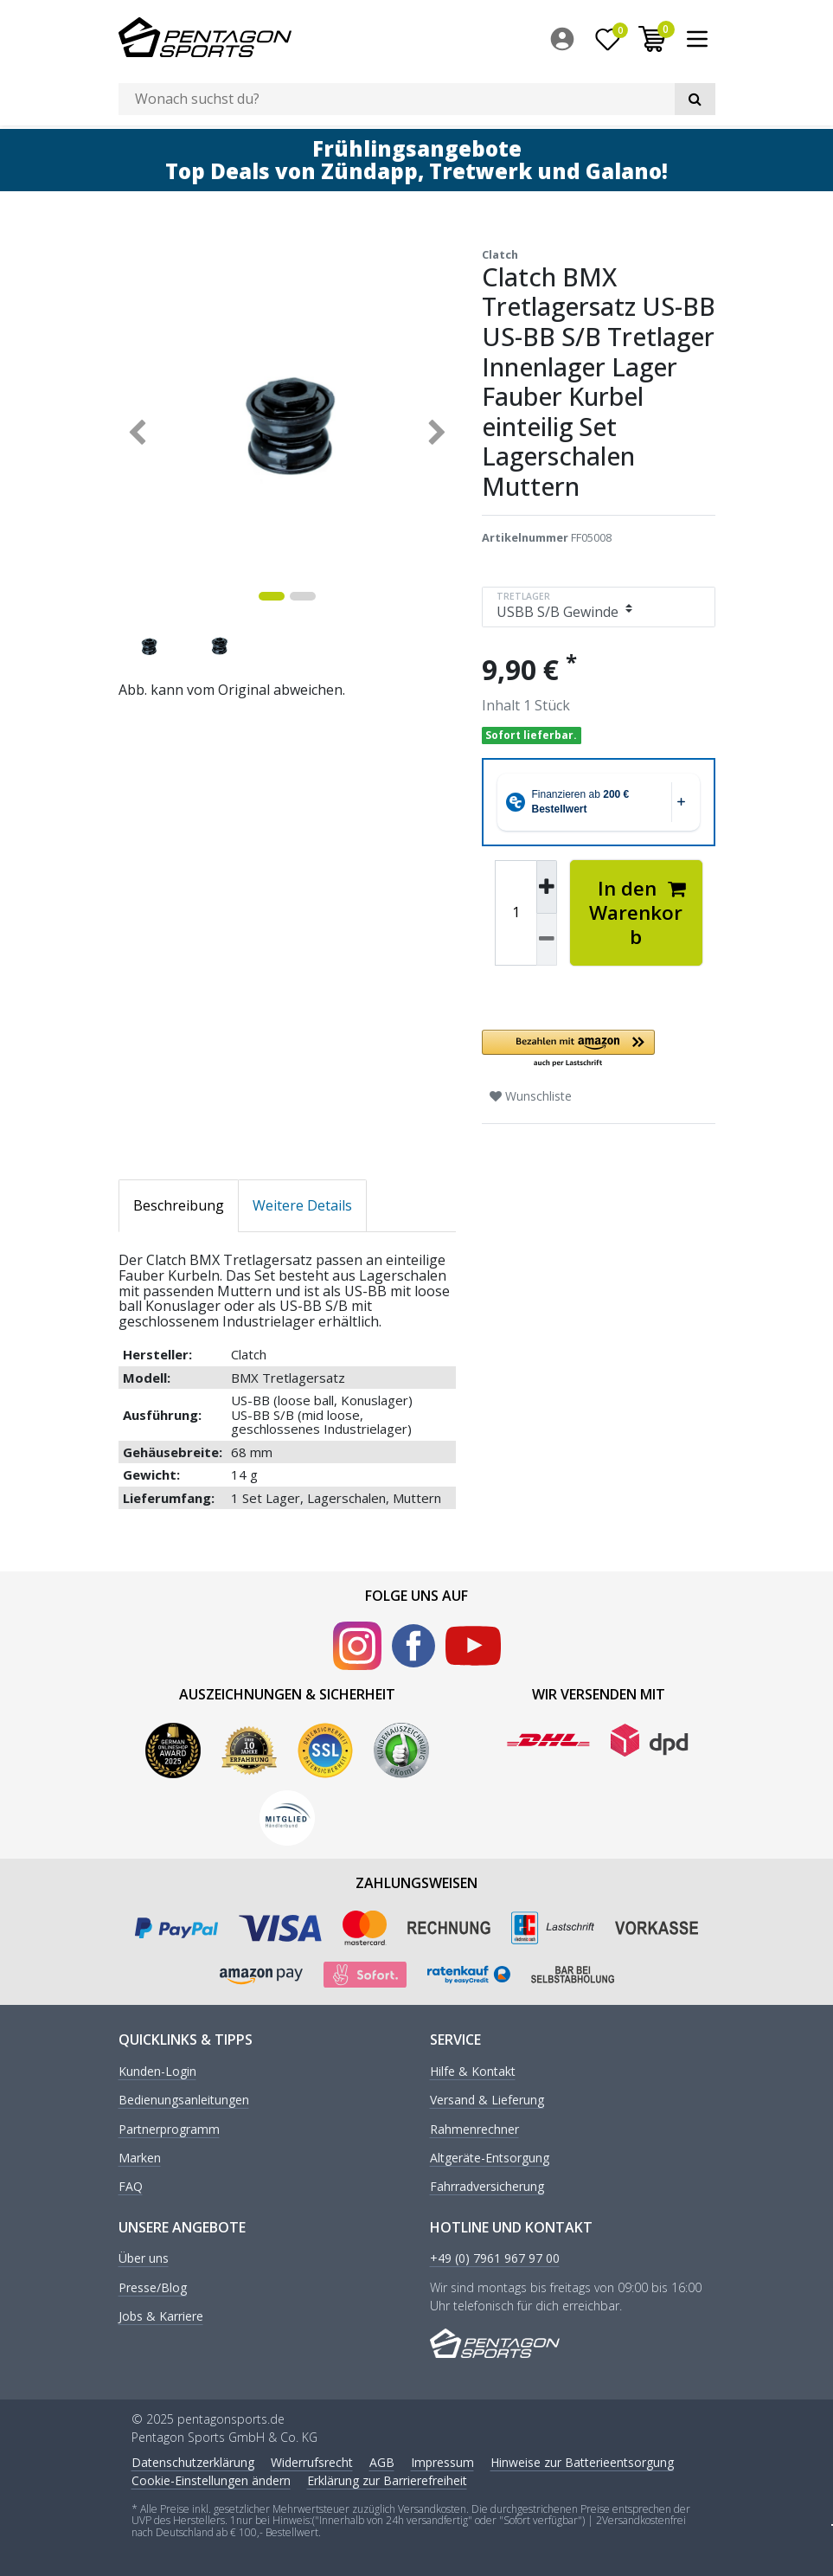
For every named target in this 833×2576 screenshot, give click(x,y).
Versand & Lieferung (487, 2097)
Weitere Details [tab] (302, 1201)
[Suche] (695, 99)
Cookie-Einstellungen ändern (211, 2478)
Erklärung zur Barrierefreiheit (387, 2478)
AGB (381, 2459)
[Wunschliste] (607, 38)
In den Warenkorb (637, 910)
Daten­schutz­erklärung (192, 2459)
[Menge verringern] (546, 936)
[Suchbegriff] (397, 99)
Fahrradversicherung (487, 2184)
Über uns (144, 2256)
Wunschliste (531, 1093)
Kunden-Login (157, 2068)
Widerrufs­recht (312, 2459)
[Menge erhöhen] (546, 884)
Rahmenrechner (474, 2126)
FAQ (131, 2184)
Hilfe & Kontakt (473, 2068)
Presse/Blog (153, 2284)
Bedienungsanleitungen (184, 2097)
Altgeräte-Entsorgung (489, 2155)
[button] (598, 1046)
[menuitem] (566, 39)
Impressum (442, 2459)
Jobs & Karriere (161, 2313)
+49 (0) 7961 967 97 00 (495, 2256)
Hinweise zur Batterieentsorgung (582, 2459)
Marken (140, 2155)
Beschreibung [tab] (178, 1201)
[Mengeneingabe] (515, 910)
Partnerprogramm (169, 2126)
